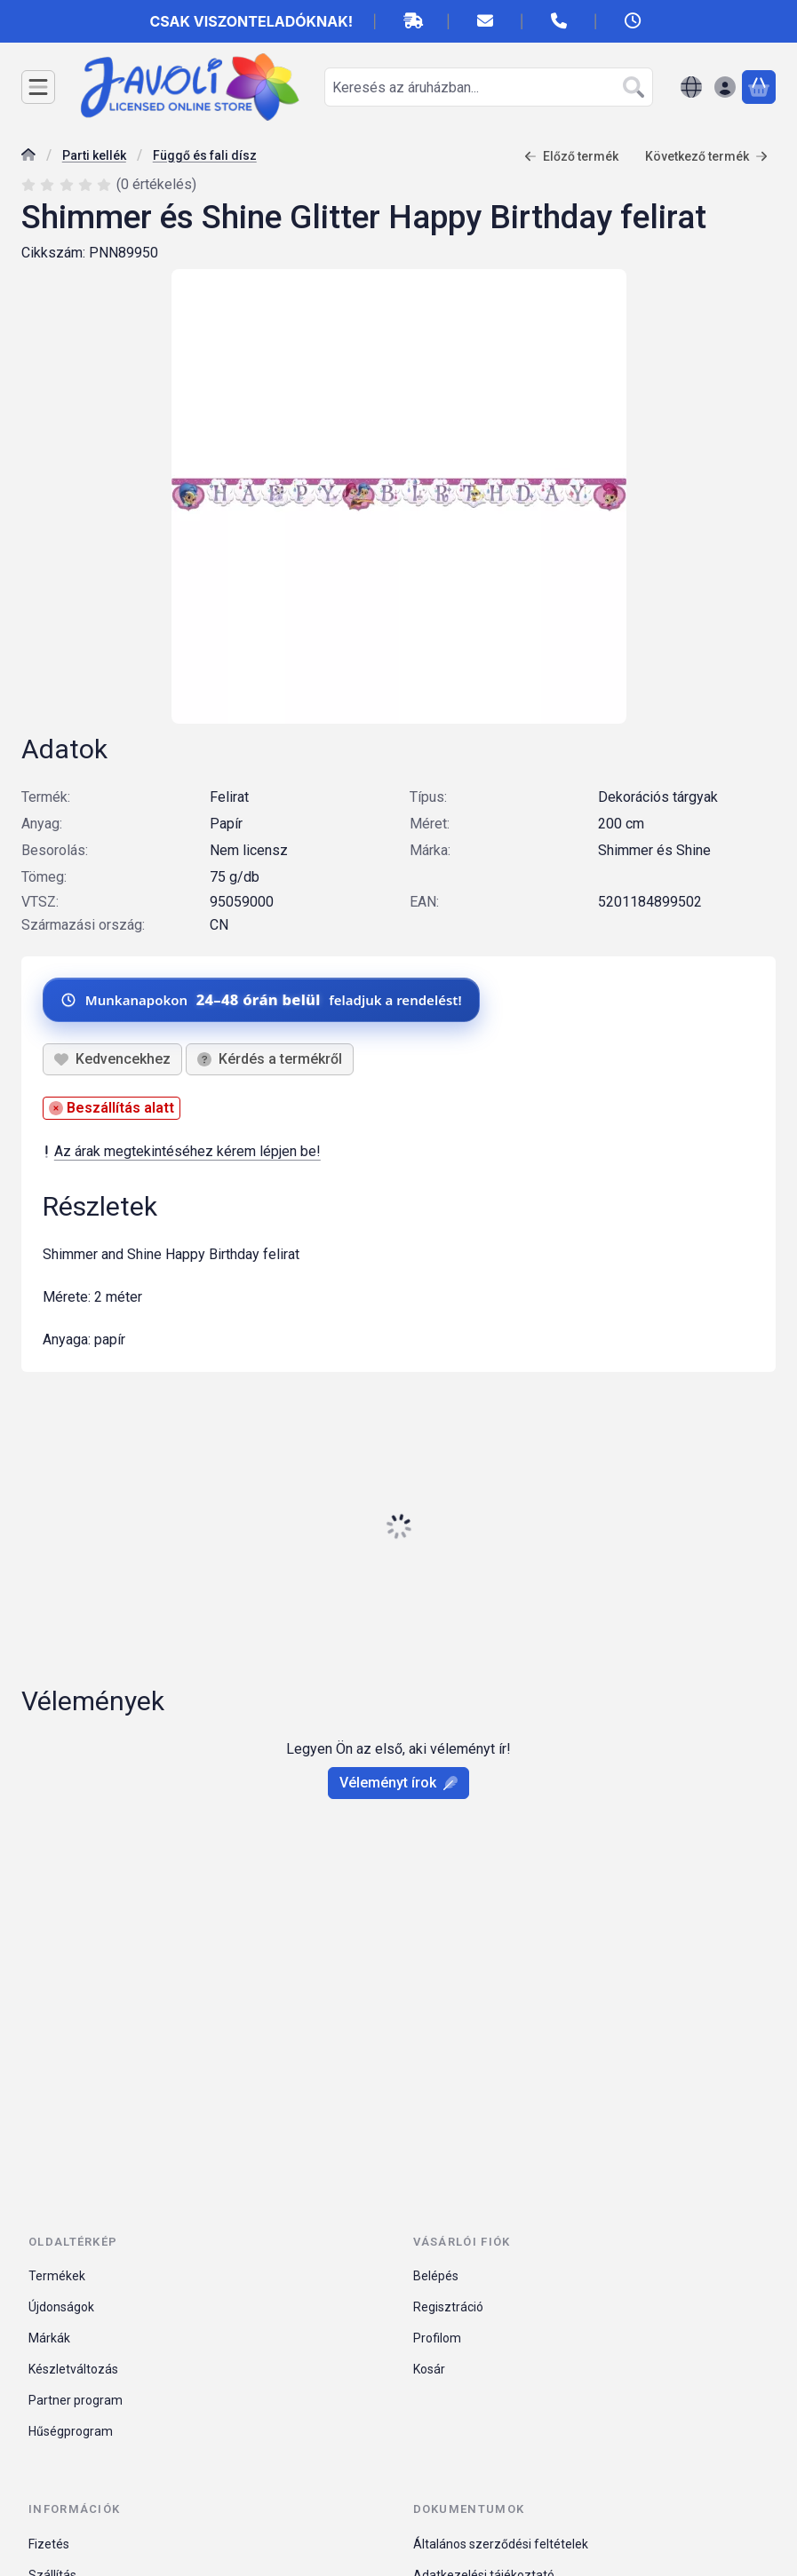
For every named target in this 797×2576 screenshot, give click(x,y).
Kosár (429, 2369)
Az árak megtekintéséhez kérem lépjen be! (182, 1151)
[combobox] (488, 87)
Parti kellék (94, 155)
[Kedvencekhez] (112, 1059)
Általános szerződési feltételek (500, 2544)
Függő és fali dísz (205, 155)
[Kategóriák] (38, 87)
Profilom (437, 2338)
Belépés (435, 2276)
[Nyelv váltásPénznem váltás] (691, 87)
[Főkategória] (28, 156)
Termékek (56, 2276)
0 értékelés (158, 184)
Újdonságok (61, 2307)
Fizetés (48, 2544)
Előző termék (571, 156)
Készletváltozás (73, 2369)
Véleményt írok (398, 1782)
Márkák (49, 2338)
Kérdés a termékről (269, 1058)
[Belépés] (725, 87)
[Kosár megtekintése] (759, 87)
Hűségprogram (70, 2431)
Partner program (75, 2400)
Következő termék (706, 156)
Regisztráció (448, 2307)
